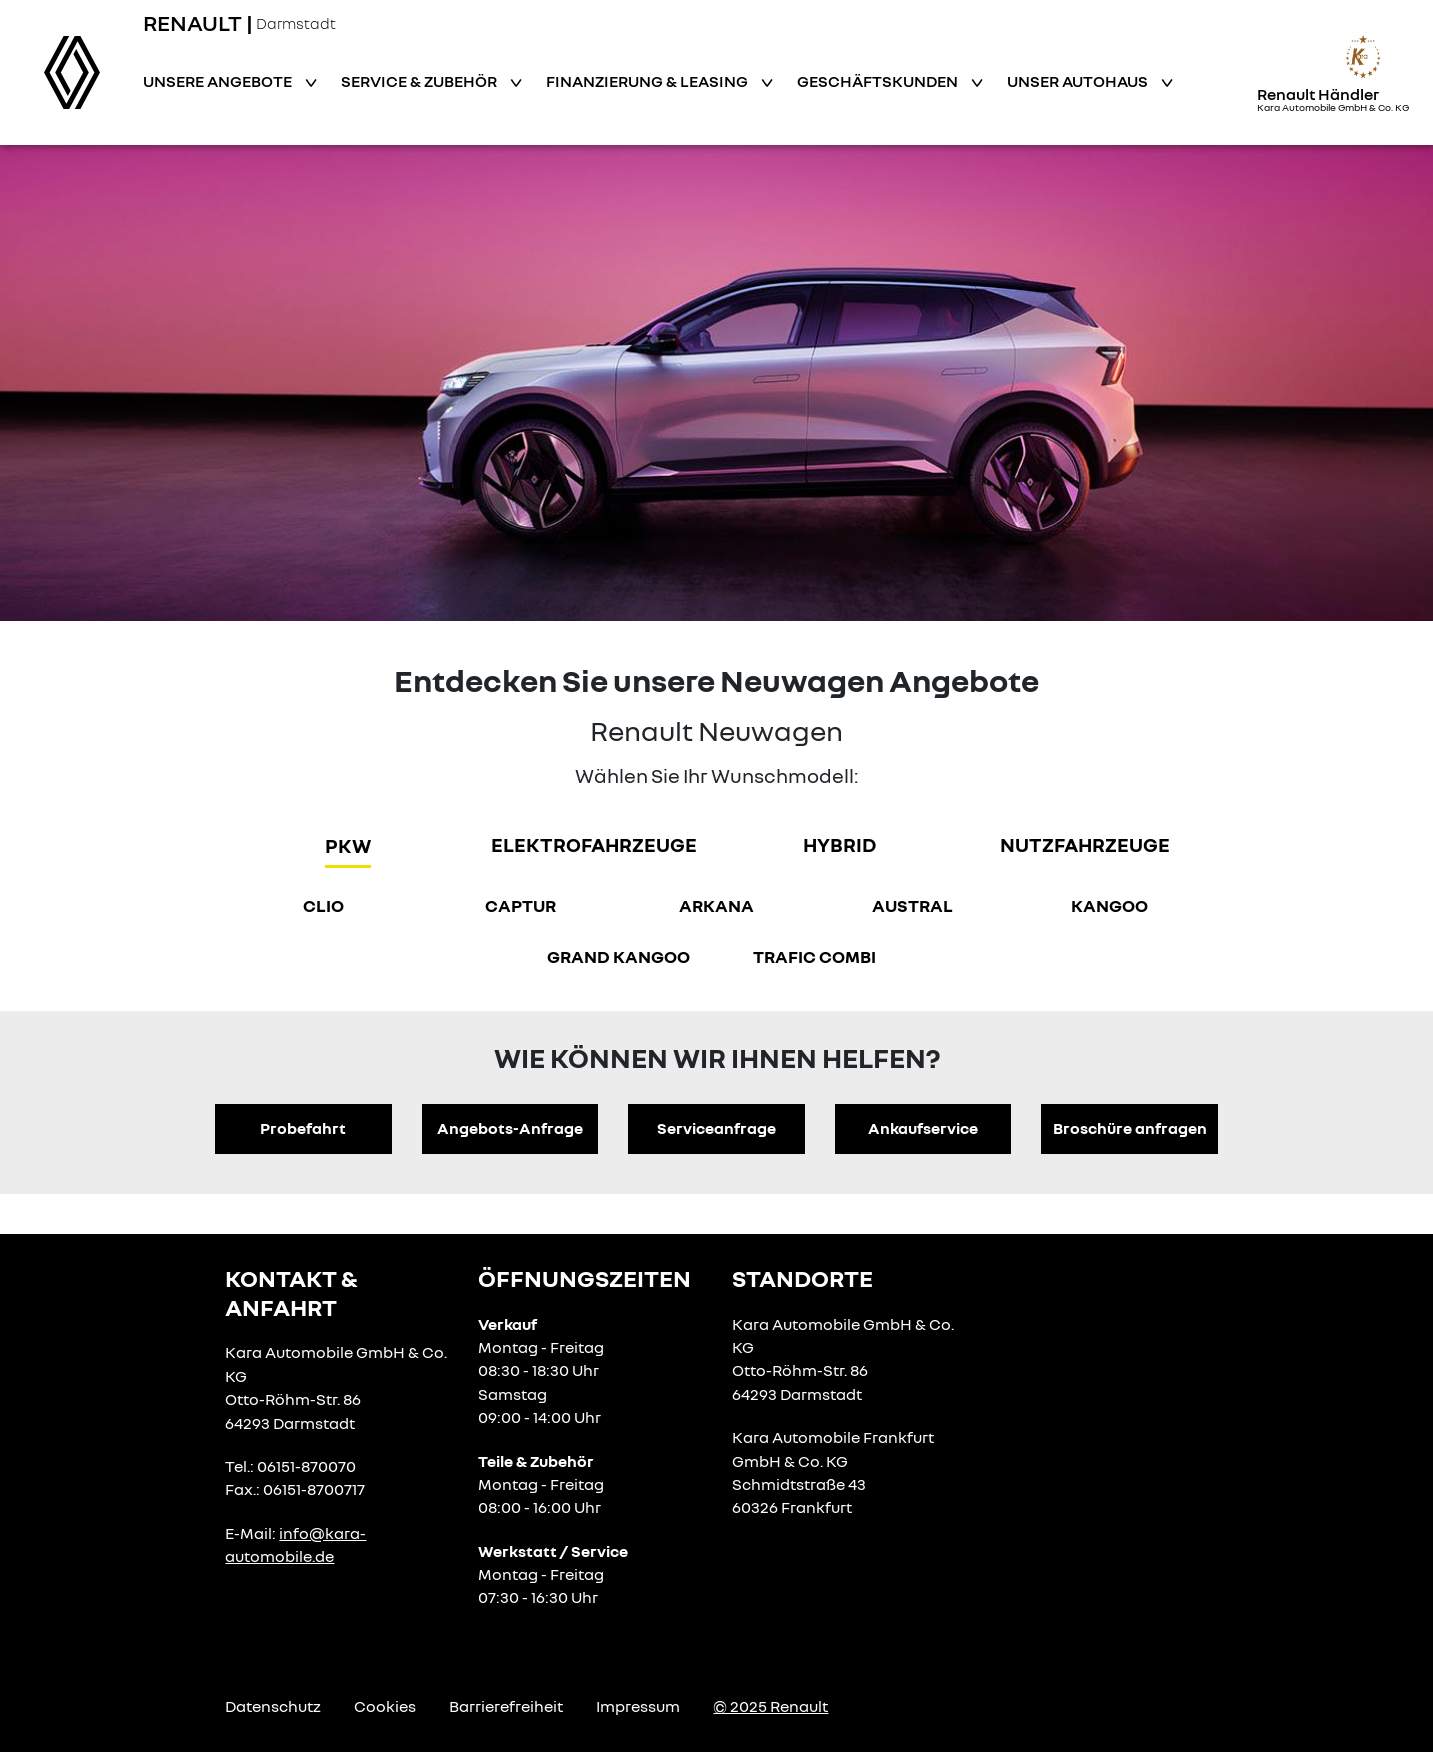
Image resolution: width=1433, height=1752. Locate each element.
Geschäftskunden (879, 81)
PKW (348, 845)
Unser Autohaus (1079, 81)
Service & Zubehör (420, 81)
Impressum (638, 1706)
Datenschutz (273, 1706)
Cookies (385, 1706)
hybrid (839, 844)
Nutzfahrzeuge (1085, 844)
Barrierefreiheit (506, 1706)
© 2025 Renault (770, 1706)
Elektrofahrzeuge (594, 844)
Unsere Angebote (219, 81)
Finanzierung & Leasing (648, 81)
